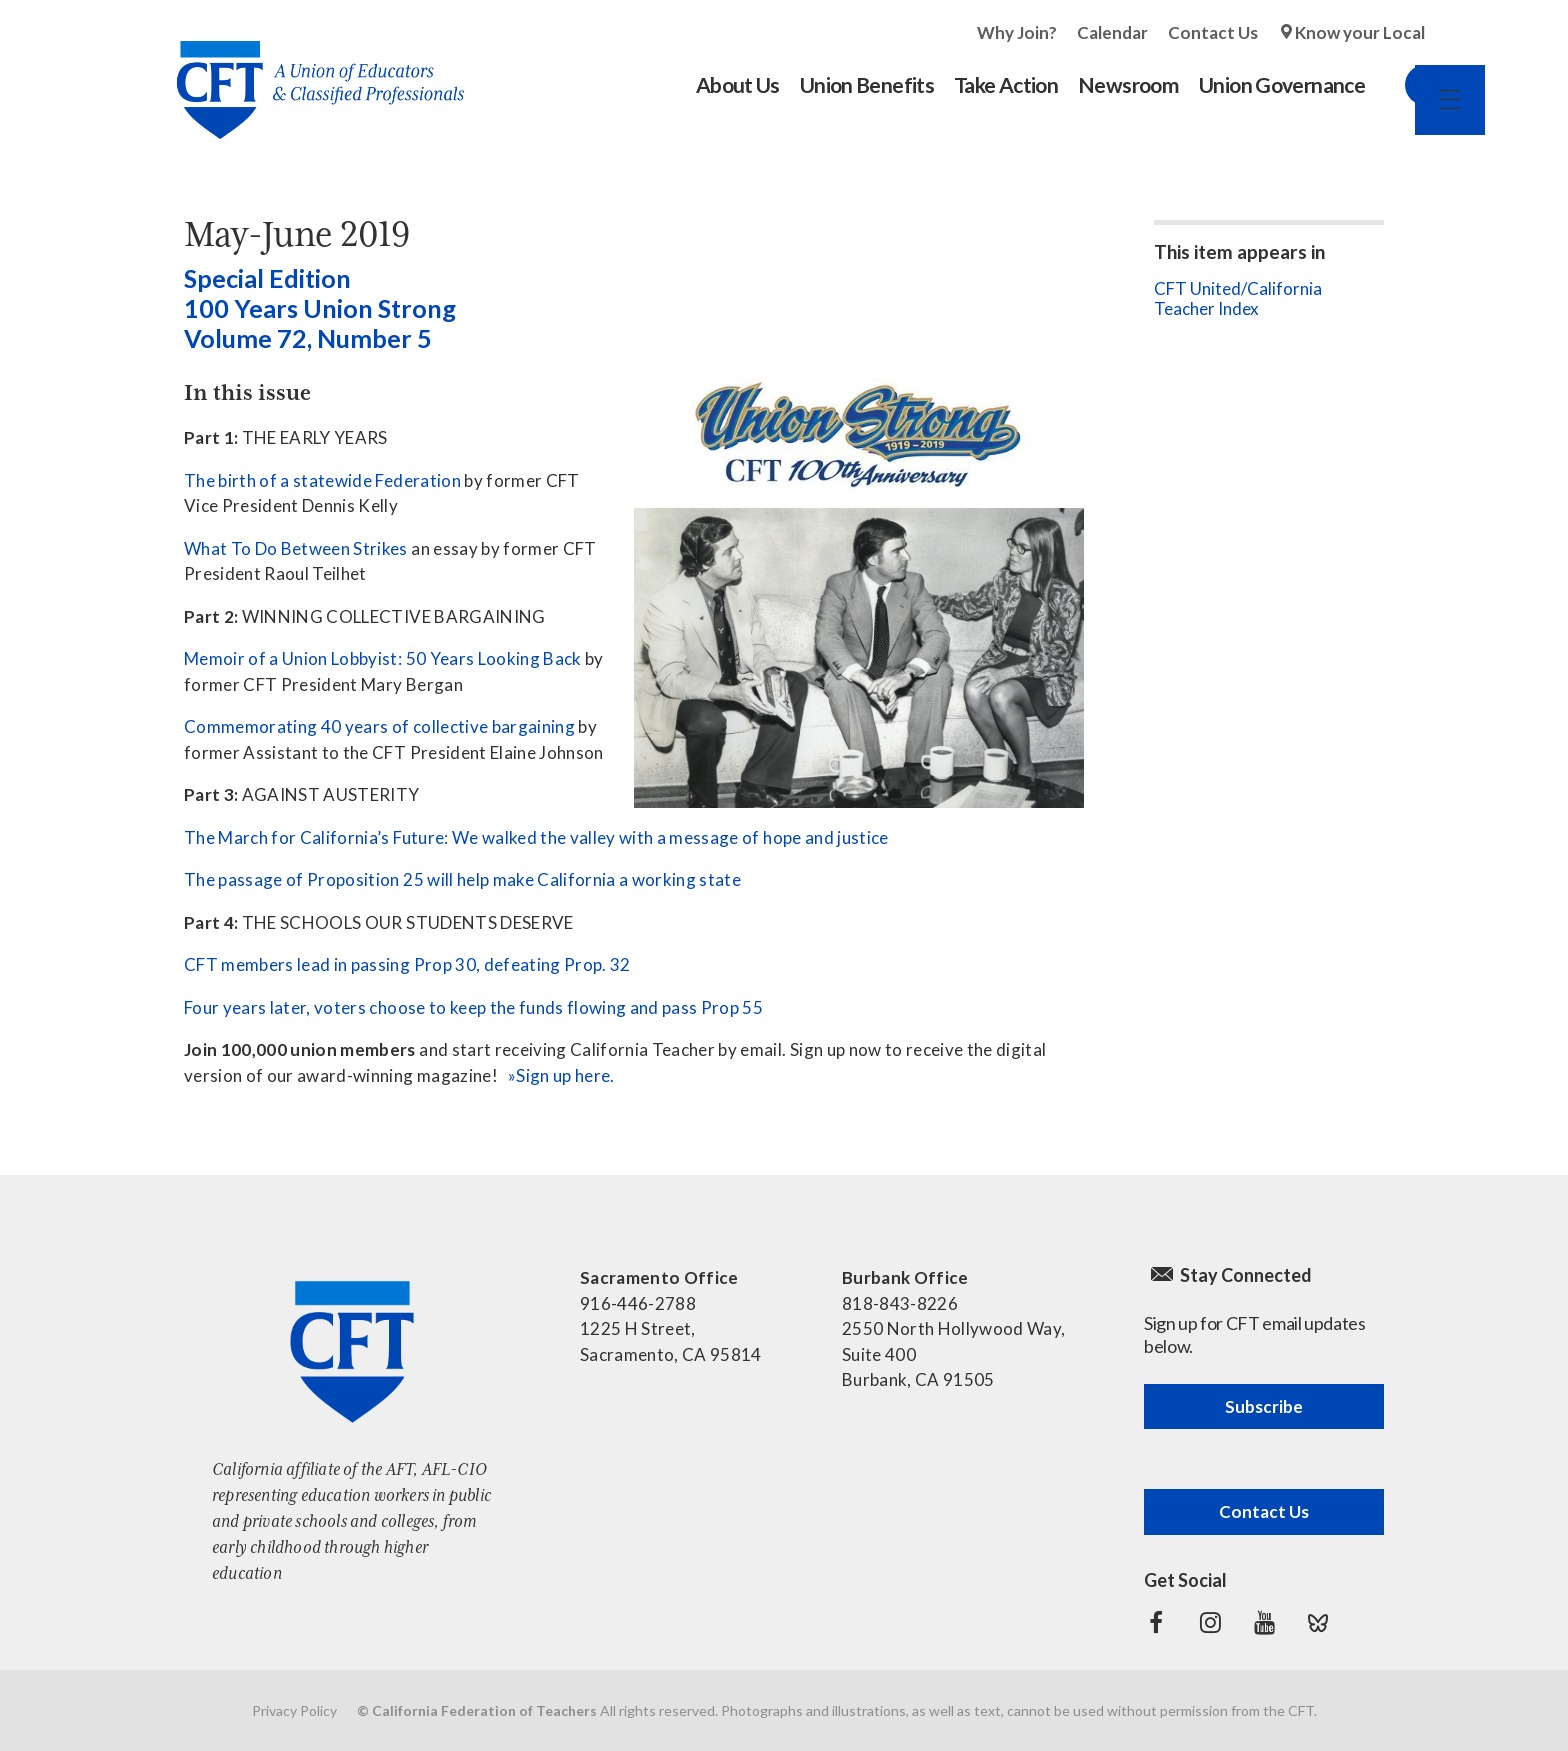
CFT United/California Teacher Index (1238, 298)
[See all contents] (859, 434)
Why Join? (1017, 32)
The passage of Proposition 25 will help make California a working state (462, 879)
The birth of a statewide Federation (322, 480)
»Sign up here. (561, 1075)
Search (1405, 85)
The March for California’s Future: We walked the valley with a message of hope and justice (536, 837)
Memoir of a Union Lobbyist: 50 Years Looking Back (383, 658)
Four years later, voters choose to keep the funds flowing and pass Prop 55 (473, 1007)
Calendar (1112, 32)
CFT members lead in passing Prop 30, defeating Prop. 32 (407, 964)
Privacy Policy (294, 1710)
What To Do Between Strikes (296, 548)
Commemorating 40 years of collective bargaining (379, 726)
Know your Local (1360, 32)
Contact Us (1213, 32)
